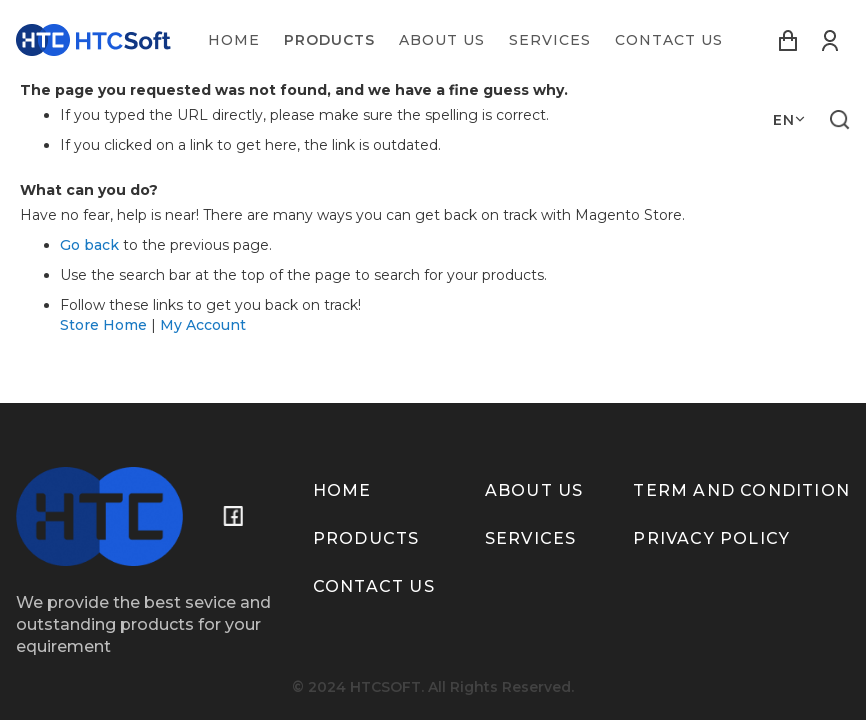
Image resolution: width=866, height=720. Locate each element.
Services (531, 538)
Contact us (374, 586)
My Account (203, 325)
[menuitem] (234, 40)
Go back (89, 245)
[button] (789, 120)
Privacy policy (711, 538)
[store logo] (93, 40)
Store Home (103, 325)
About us (534, 490)
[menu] (465, 40)
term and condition (741, 490)
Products (366, 538)
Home (342, 490)
